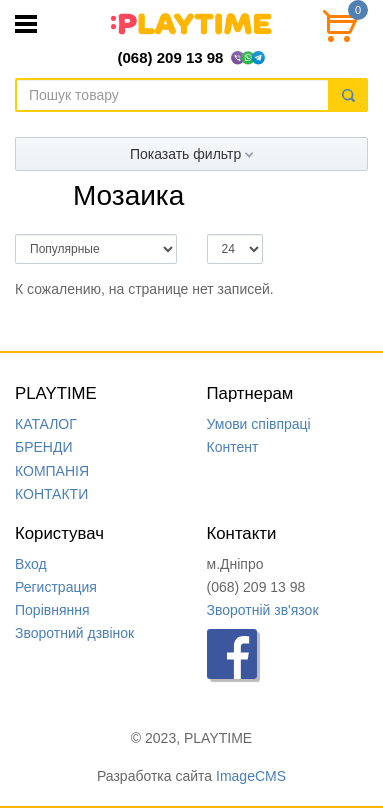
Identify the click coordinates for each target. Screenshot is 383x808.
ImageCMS (251, 776)
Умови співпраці (259, 424)
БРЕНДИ (44, 447)
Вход (31, 564)
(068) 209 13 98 (171, 57)
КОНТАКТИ (51, 494)
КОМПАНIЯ (52, 471)
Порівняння (52, 610)
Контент (233, 447)
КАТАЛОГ (46, 424)
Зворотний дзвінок (74, 633)
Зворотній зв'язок (263, 610)
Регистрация (56, 587)
